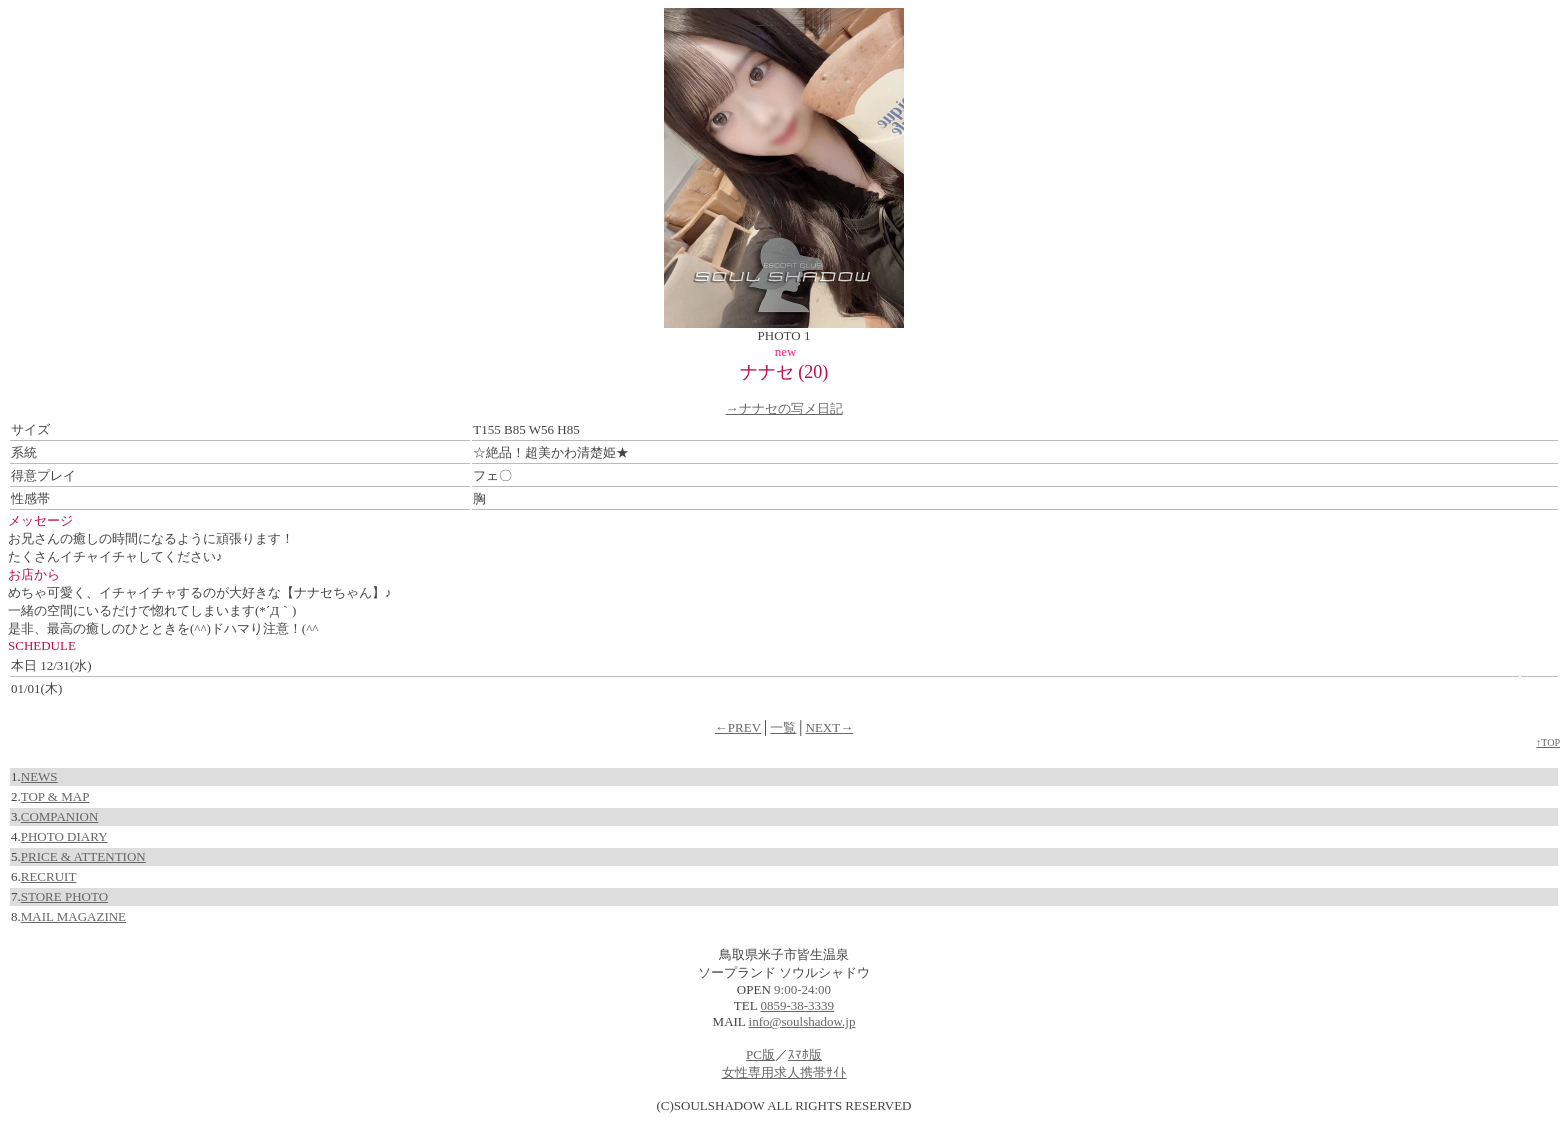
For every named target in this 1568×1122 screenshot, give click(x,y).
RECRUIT (49, 876)
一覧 (783, 727)
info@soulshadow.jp (802, 1021)
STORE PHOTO (64, 896)
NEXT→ (830, 727)
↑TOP (1548, 742)
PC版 (760, 1054)
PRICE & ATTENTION (83, 856)
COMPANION (60, 816)
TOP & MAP (55, 796)
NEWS (39, 776)
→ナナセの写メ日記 (784, 408)
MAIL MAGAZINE (73, 916)
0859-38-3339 (797, 1005)
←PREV (738, 727)
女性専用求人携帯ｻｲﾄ (784, 1072)
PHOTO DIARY (64, 836)
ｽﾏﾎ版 (805, 1054)
